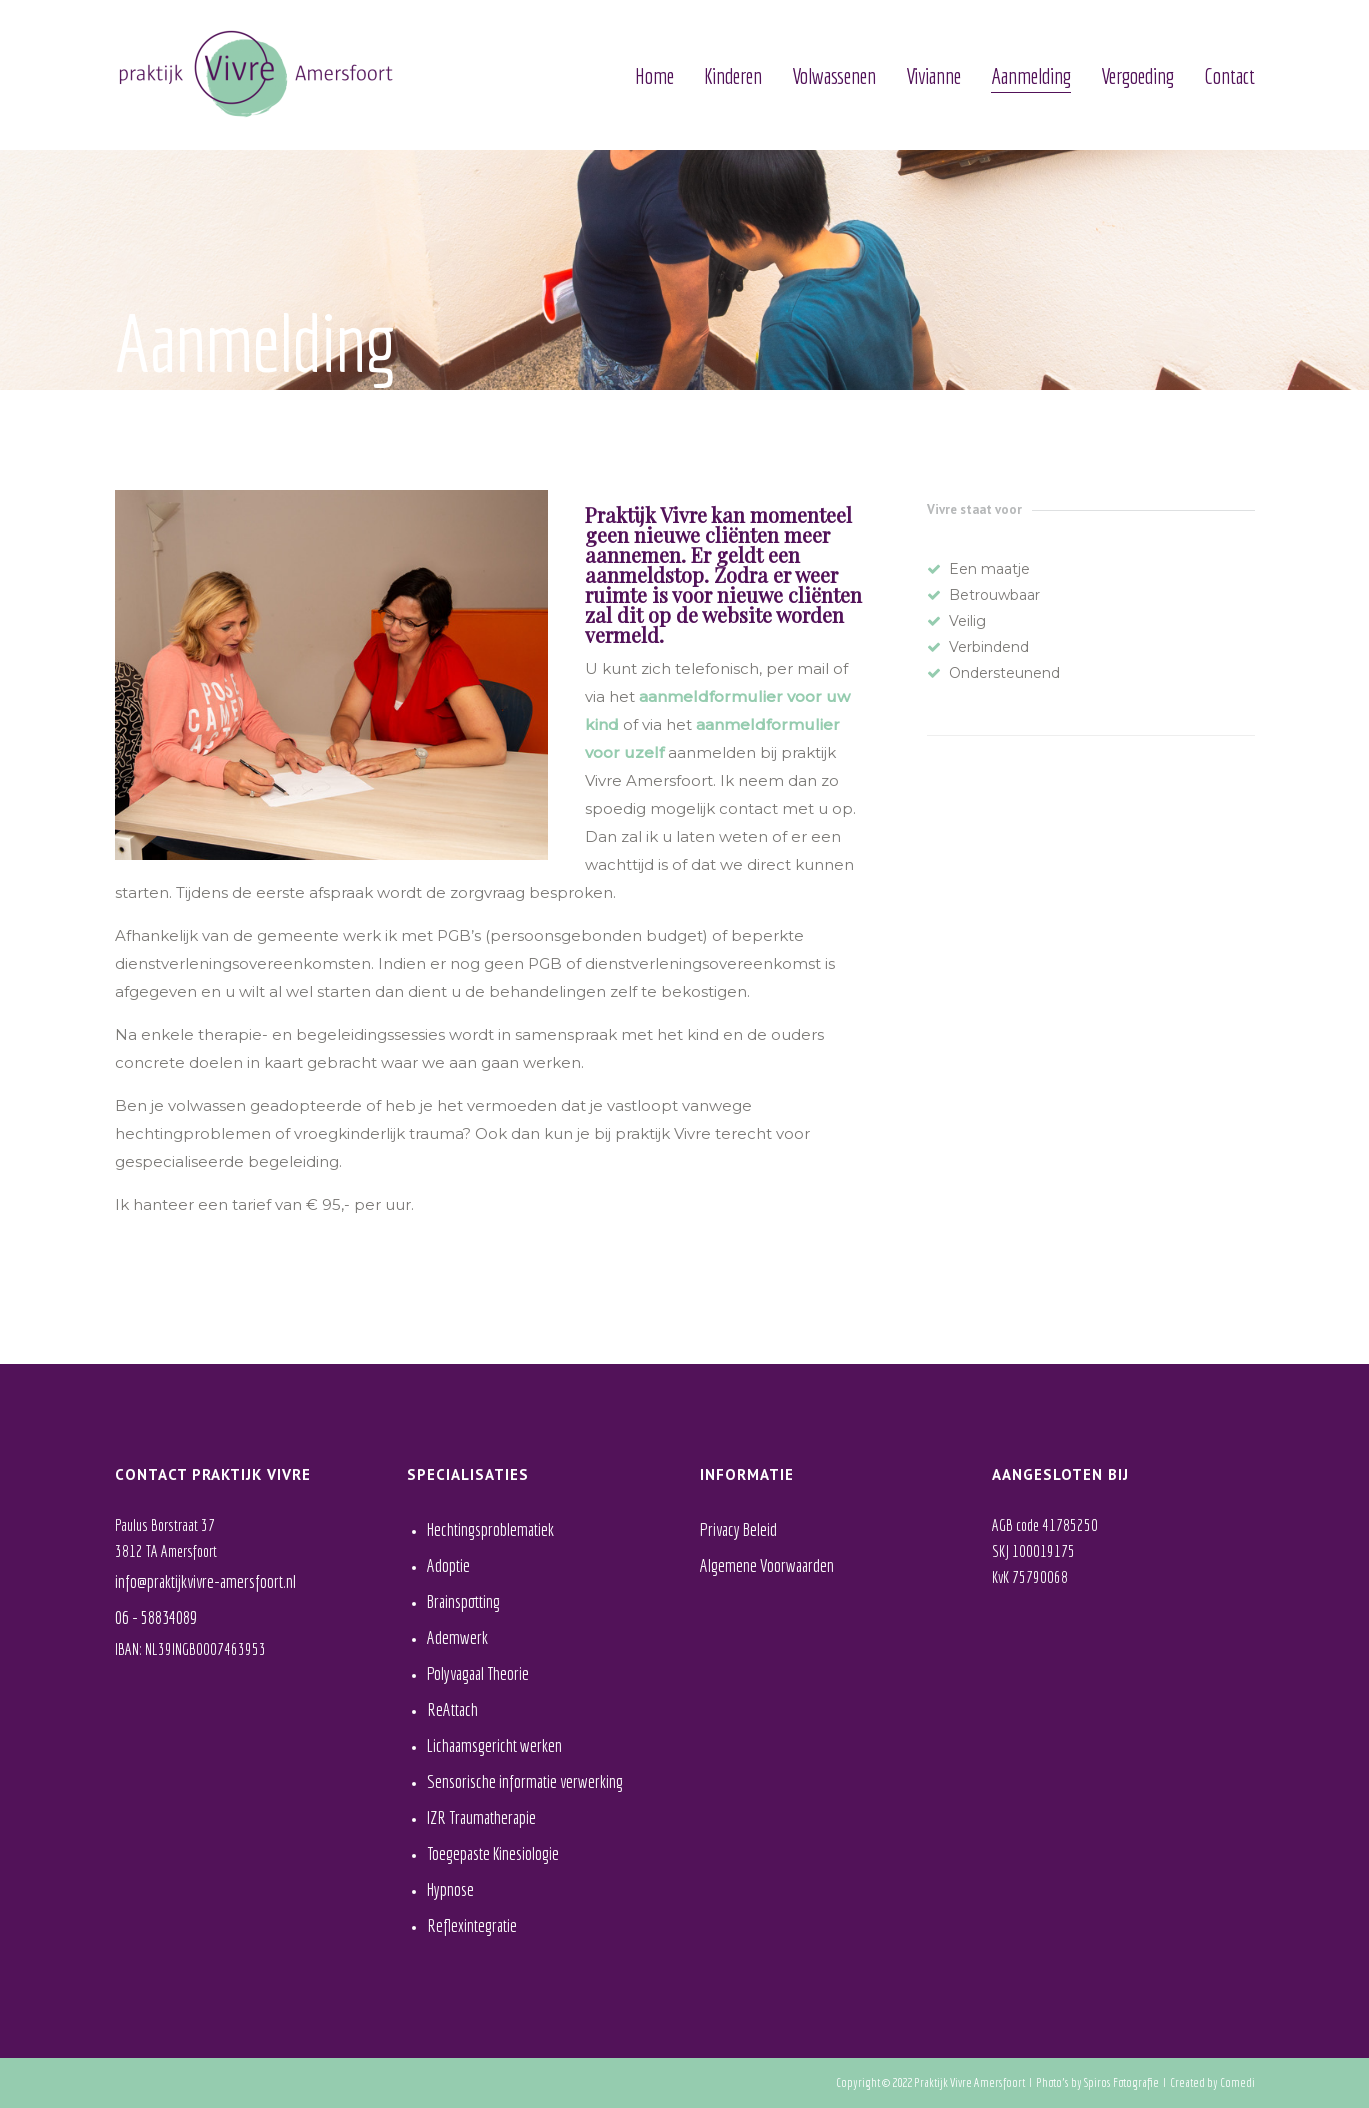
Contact (1229, 75)
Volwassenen (834, 75)
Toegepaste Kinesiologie (493, 1853)
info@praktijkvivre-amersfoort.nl (205, 1581)
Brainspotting (463, 1601)
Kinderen (733, 75)
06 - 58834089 (156, 1617)
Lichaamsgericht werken (494, 1745)
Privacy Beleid (738, 1529)
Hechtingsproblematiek (490, 1529)
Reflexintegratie (472, 1925)
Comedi (1237, 2082)
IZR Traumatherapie (481, 1817)
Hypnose (450, 1889)
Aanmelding (1031, 75)
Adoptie (448, 1565)
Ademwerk (457, 1637)
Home (654, 75)
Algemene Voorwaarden (767, 1565)
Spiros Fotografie (1121, 2082)
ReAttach (452, 1709)
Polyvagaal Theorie (478, 1673)
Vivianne (933, 75)
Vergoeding (1137, 75)
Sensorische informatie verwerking (525, 1781)
